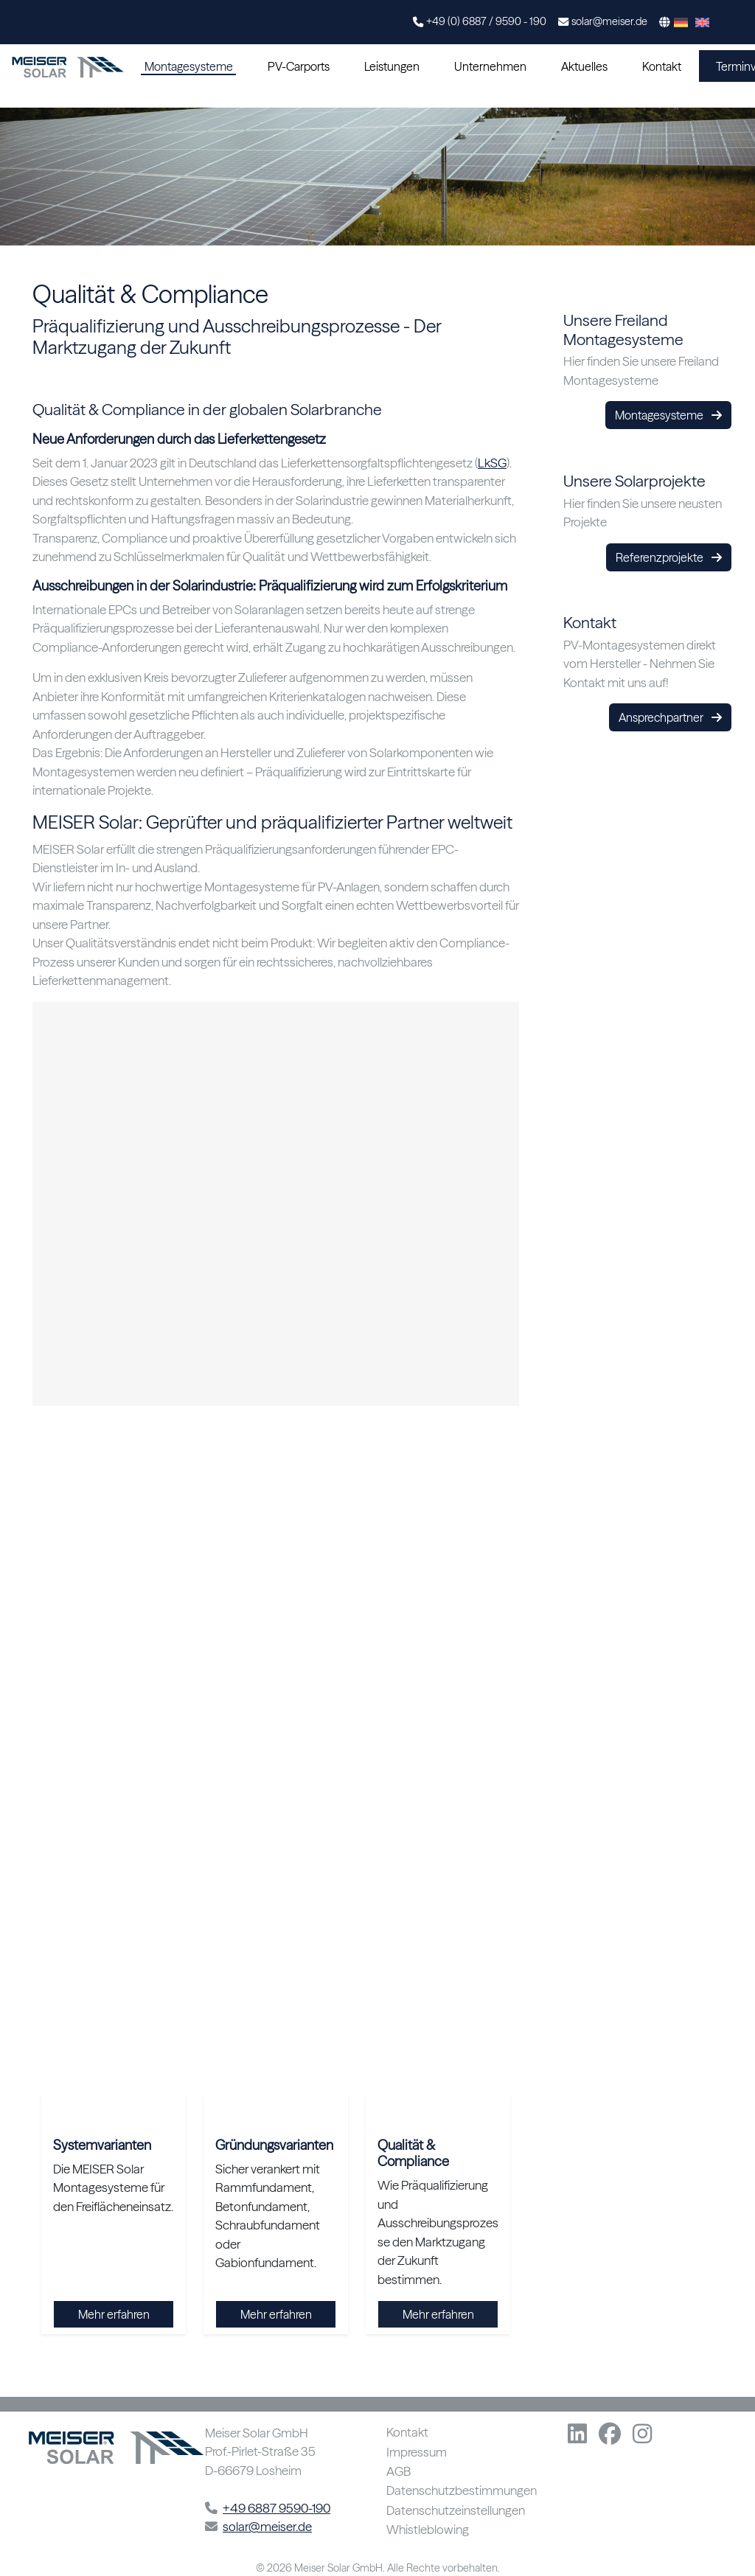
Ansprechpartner (670, 717)
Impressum (416, 2453)
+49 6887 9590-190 (276, 2508)
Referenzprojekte (669, 557)
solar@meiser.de (609, 21)
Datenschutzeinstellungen (455, 2511)
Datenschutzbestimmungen (461, 2491)
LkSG (492, 462)
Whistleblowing (427, 2530)
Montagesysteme (189, 66)
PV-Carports (299, 66)
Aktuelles (584, 66)
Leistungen (392, 66)
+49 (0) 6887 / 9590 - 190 (486, 21)
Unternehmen (490, 66)
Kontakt (661, 66)
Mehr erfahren (114, 2314)
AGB (398, 2472)
